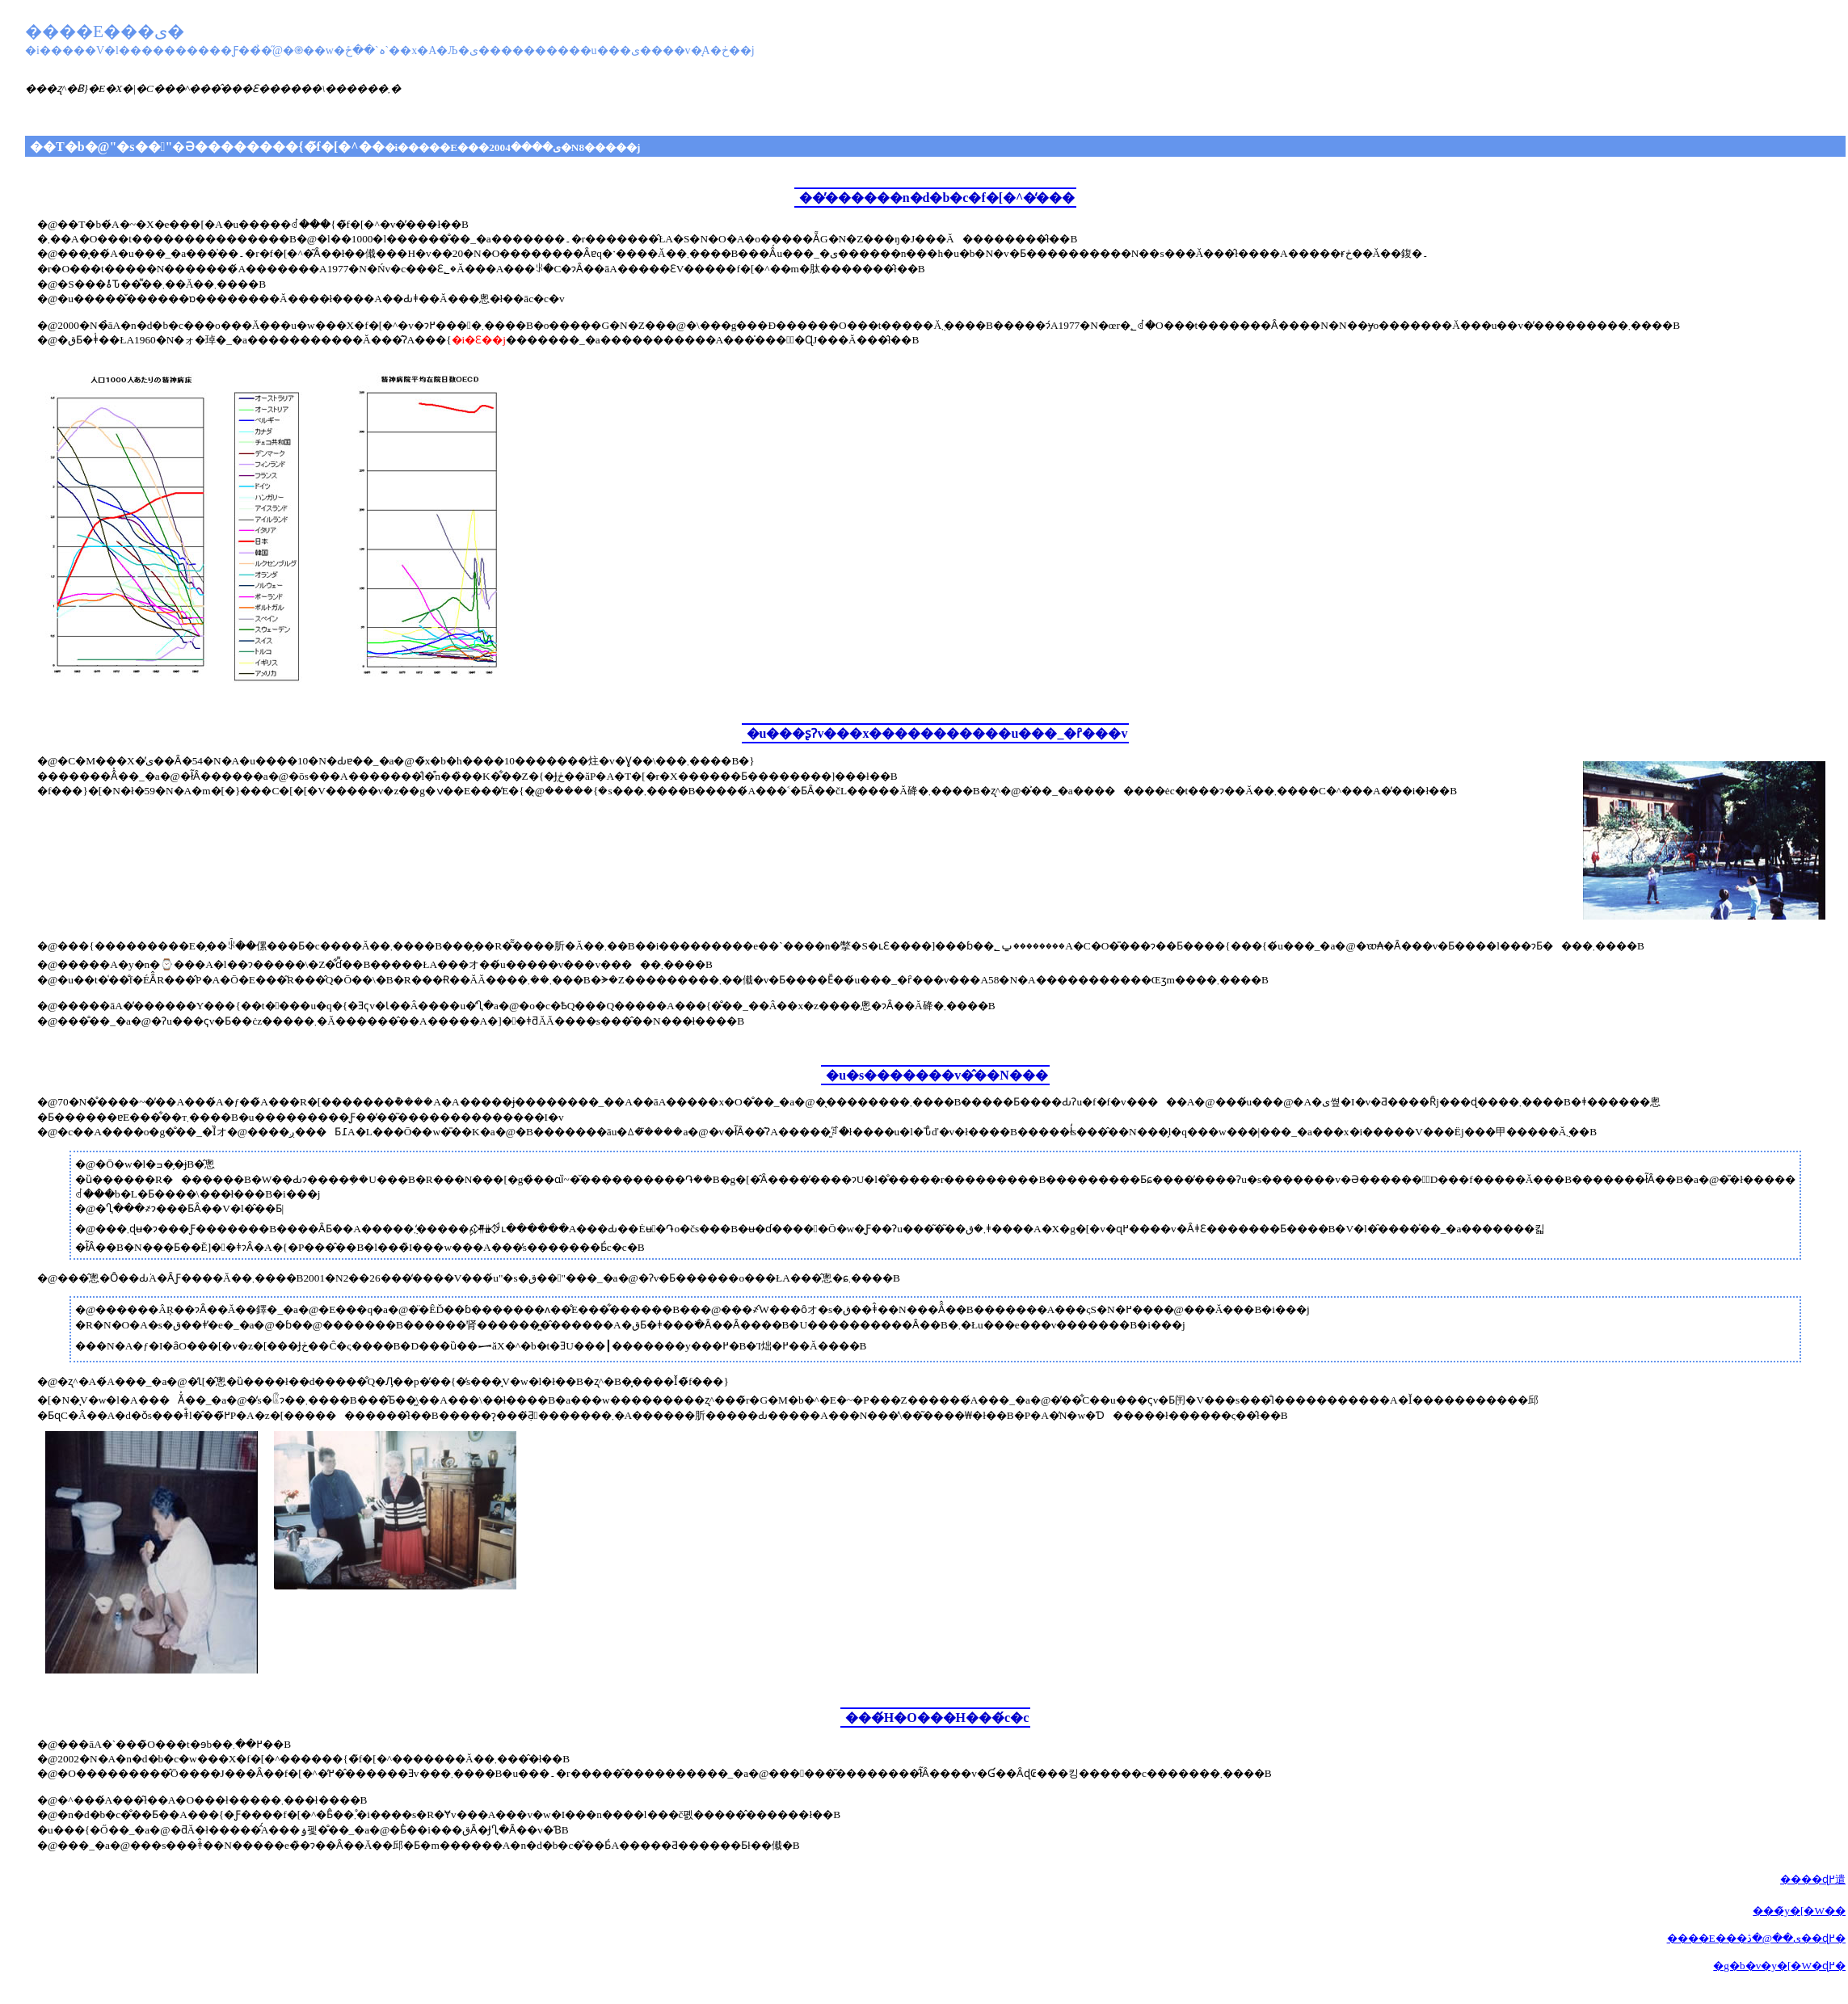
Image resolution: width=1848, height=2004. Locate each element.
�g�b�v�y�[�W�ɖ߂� (1779, 1966)
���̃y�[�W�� (1799, 1911)
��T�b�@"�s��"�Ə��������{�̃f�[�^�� (335, 147)
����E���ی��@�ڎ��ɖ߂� (1756, 1938)
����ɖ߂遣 (1813, 1879)
